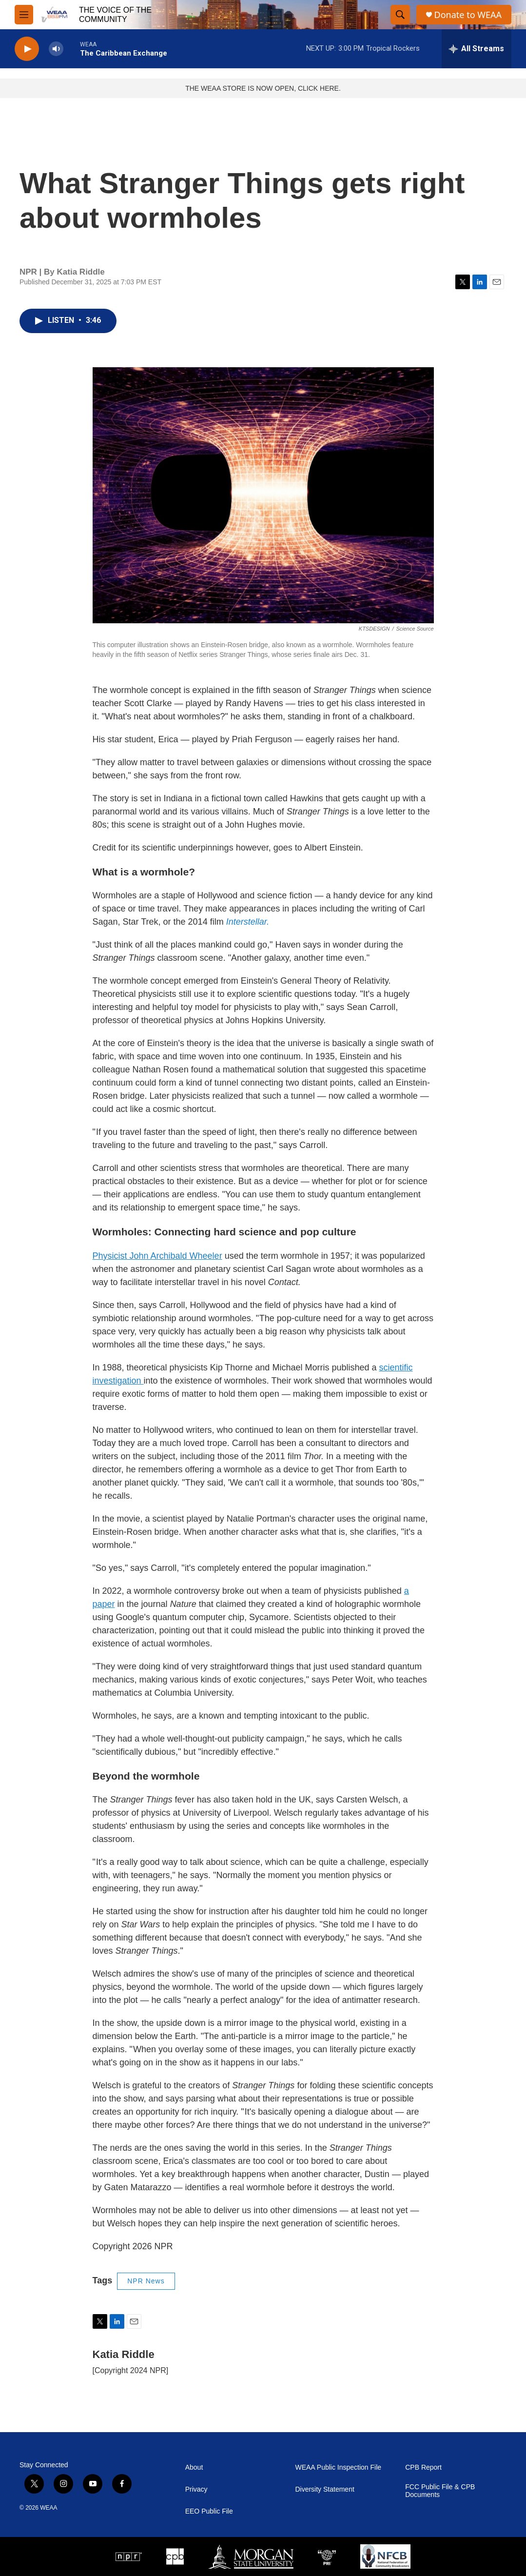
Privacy (196, 2489)
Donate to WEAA (468, 15)
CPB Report (423, 2467)
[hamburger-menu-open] (24, 14)
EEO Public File (209, 2511)
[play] (27, 49)
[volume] (56, 49)
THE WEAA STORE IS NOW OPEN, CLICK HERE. (263, 88)
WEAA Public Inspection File (338, 2467)
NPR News (145, 2281)
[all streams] (476, 48)
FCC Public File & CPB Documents (440, 2490)
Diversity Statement (324, 2489)
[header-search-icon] (400, 14)
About (194, 2467)
